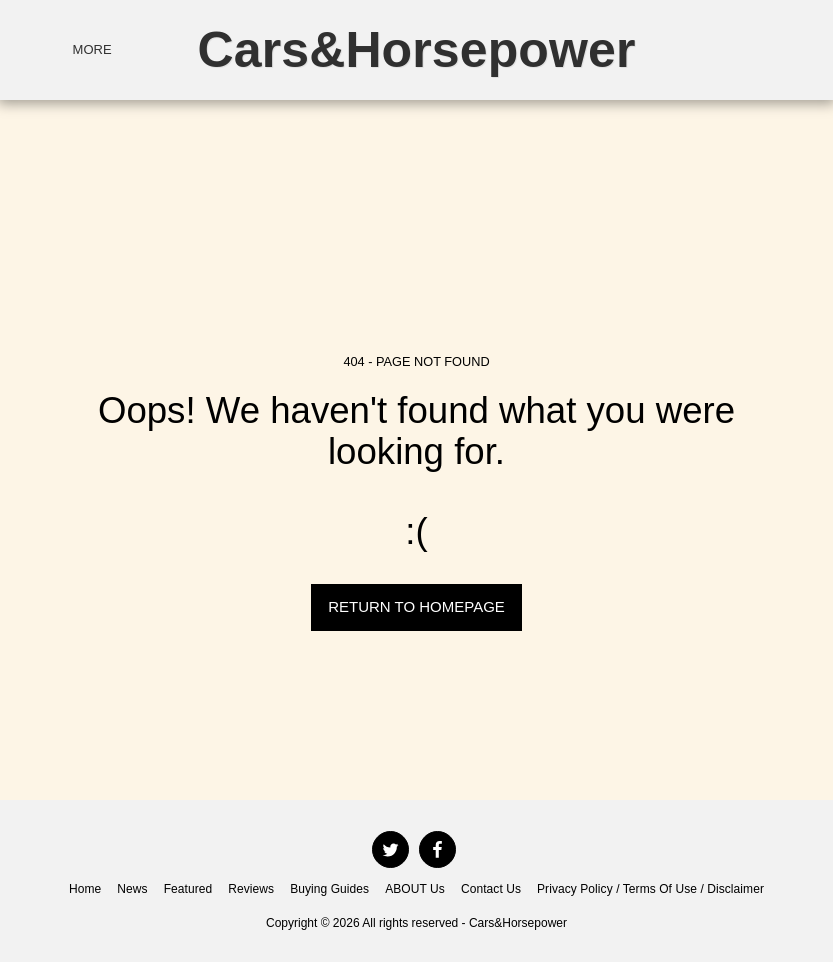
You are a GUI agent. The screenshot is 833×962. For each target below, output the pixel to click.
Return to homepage (416, 606)
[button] (702, 49)
